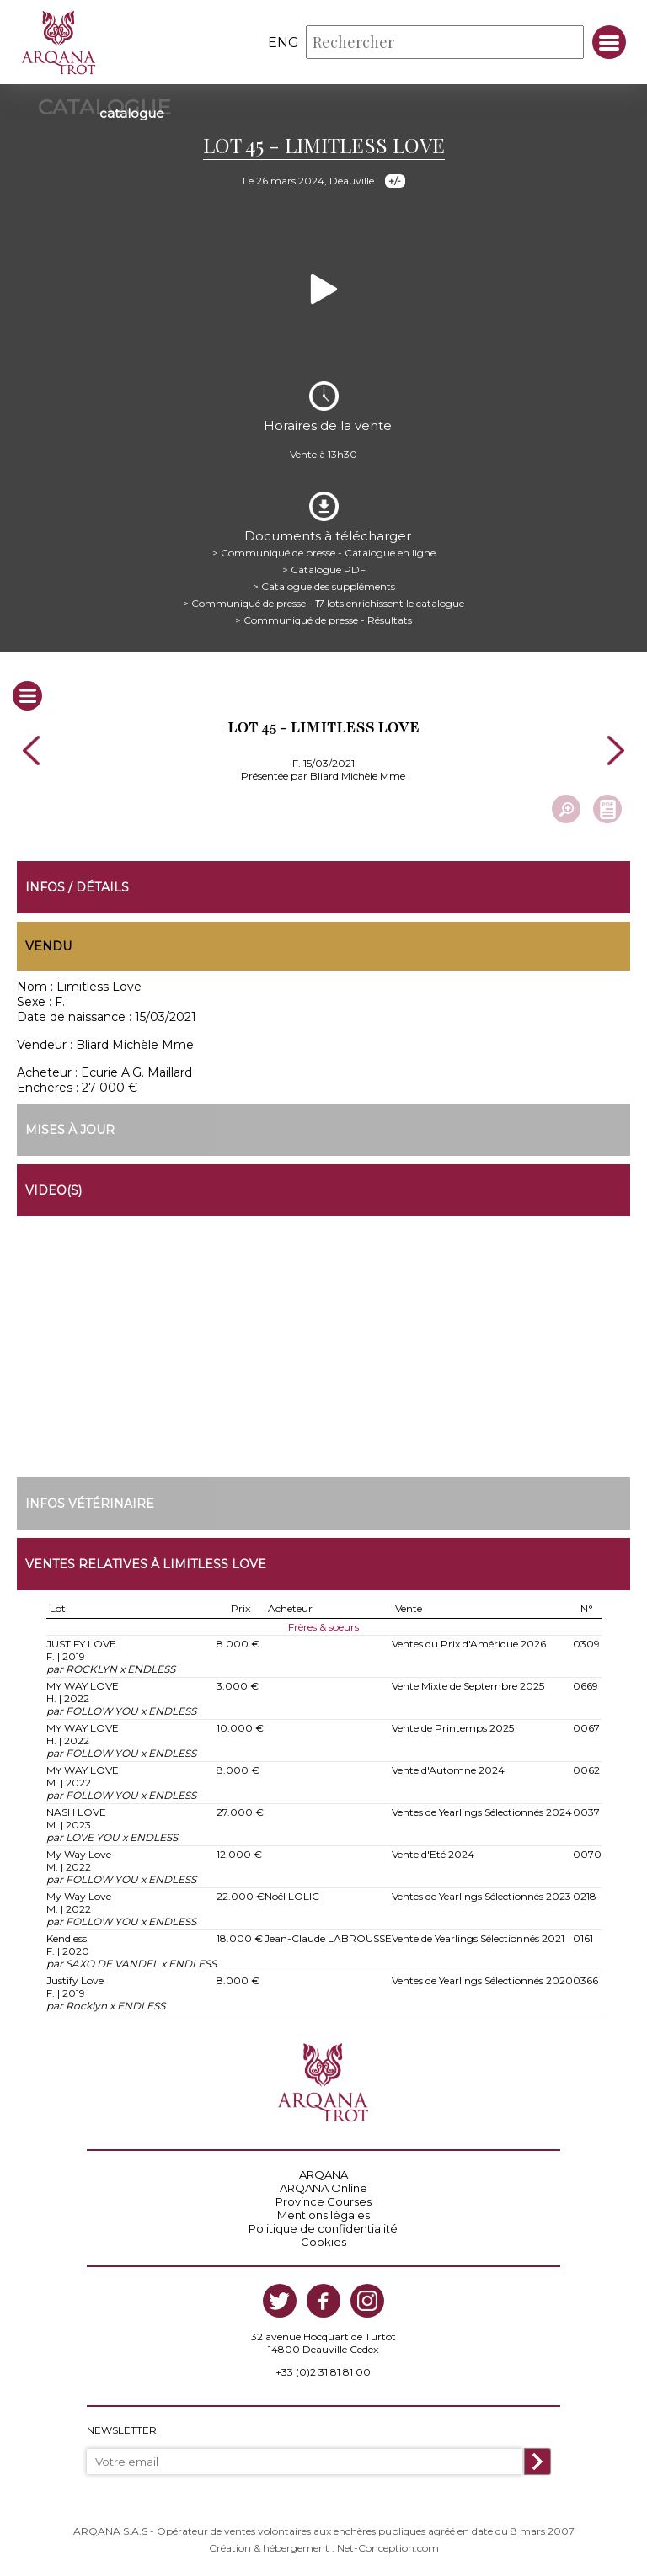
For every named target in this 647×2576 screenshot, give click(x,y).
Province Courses (323, 2201)
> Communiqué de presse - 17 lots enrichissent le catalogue (323, 603)
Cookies (323, 2242)
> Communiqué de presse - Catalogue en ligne (324, 552)
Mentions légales (323, 2215)
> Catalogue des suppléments (324, 586)
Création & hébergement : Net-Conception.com (324, 2547)
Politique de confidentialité (323, 2228)
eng (283, 43)
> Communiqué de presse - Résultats (323, 620)
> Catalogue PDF (324, 569)
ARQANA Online (323, 2188)
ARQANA (323, 2174)
